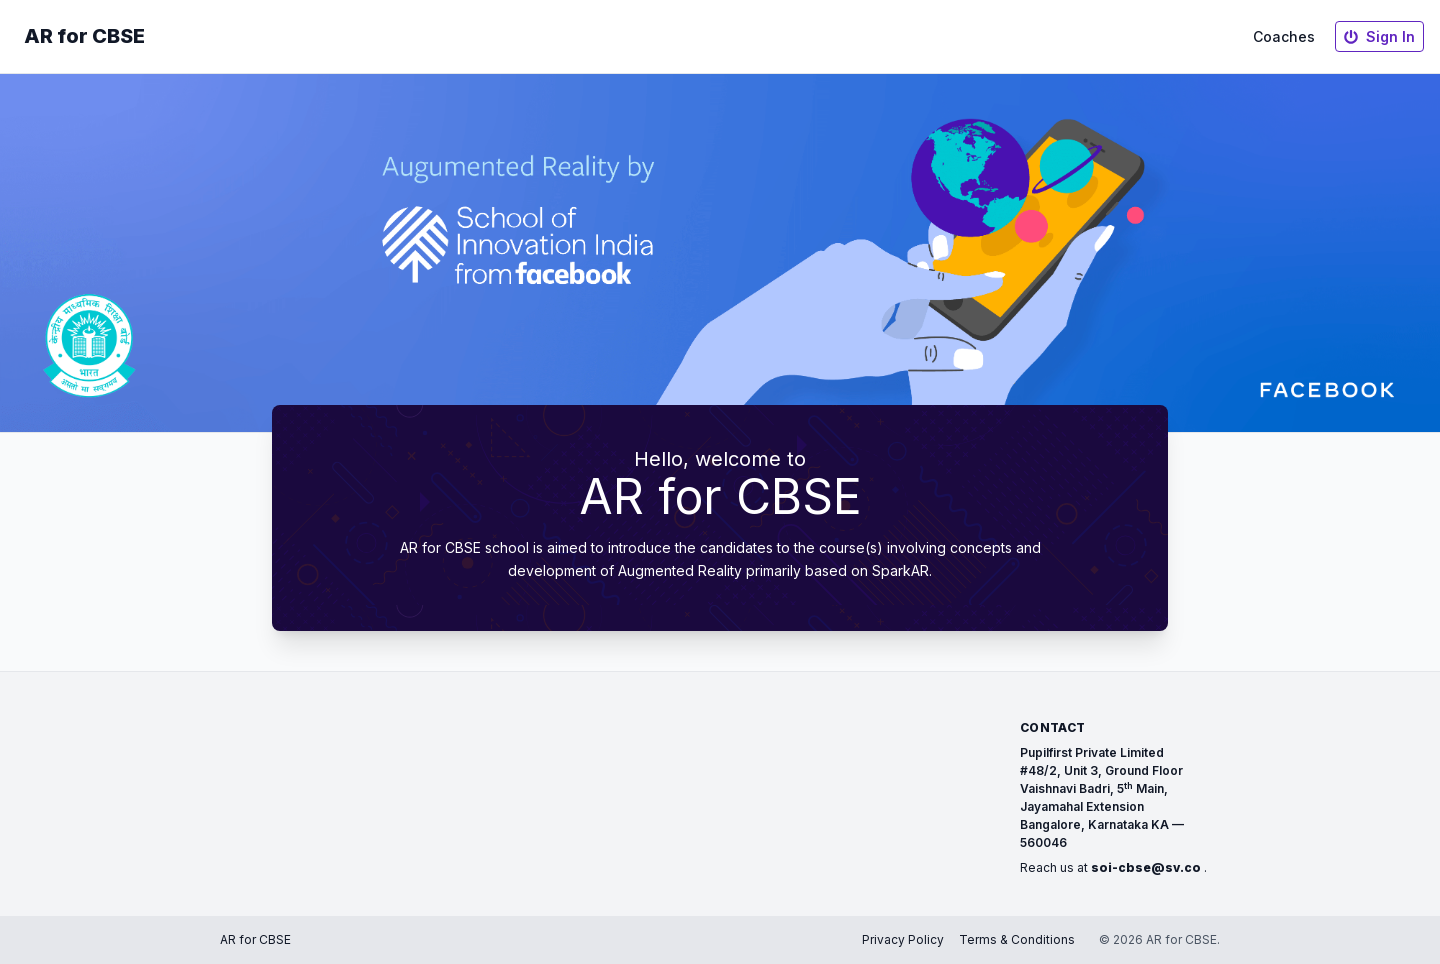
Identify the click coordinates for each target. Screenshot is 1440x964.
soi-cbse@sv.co (1146, 867)
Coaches (1284, 36)
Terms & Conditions (1017, 939)
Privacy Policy (903, 939)
